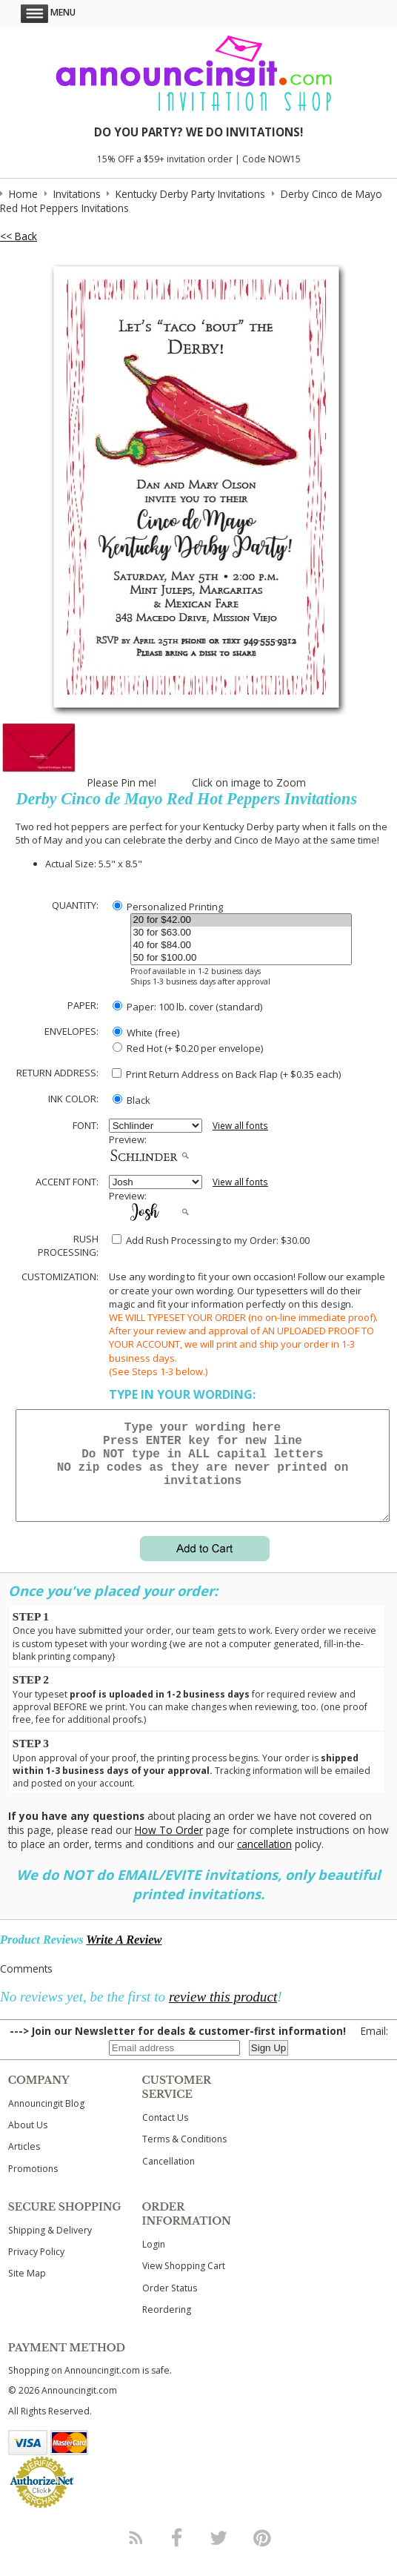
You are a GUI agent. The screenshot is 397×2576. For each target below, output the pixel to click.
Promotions (33, 2186)
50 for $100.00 (240, 958)
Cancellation (168, 2179)
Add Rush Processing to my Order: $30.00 (211, 1240)
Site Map (27, 2291)
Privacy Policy (36, 2269)
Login (153, 2262)
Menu (48, 12)
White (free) (146, 1032)
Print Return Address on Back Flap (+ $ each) (226, 1074)
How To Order (169, 1848)
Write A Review (123, 1957)
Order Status (169, 2305)
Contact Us (165, 2135)
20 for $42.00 (240, 920)
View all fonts (240, 1125)
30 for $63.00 (240, 933)
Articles (24, 2164)
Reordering (166, 2327)
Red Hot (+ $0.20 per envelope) (188, 1048)
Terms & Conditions (184, 2156)
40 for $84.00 (240, 945)
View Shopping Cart (183, 2283)
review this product (223, 2014)
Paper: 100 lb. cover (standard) (187, 1006)
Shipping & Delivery (50, 2248)
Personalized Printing (168, 906)
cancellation (264, 1862)
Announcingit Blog (46, 2121)
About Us (27, 2142)
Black (131, 1100)
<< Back (18, 236)
